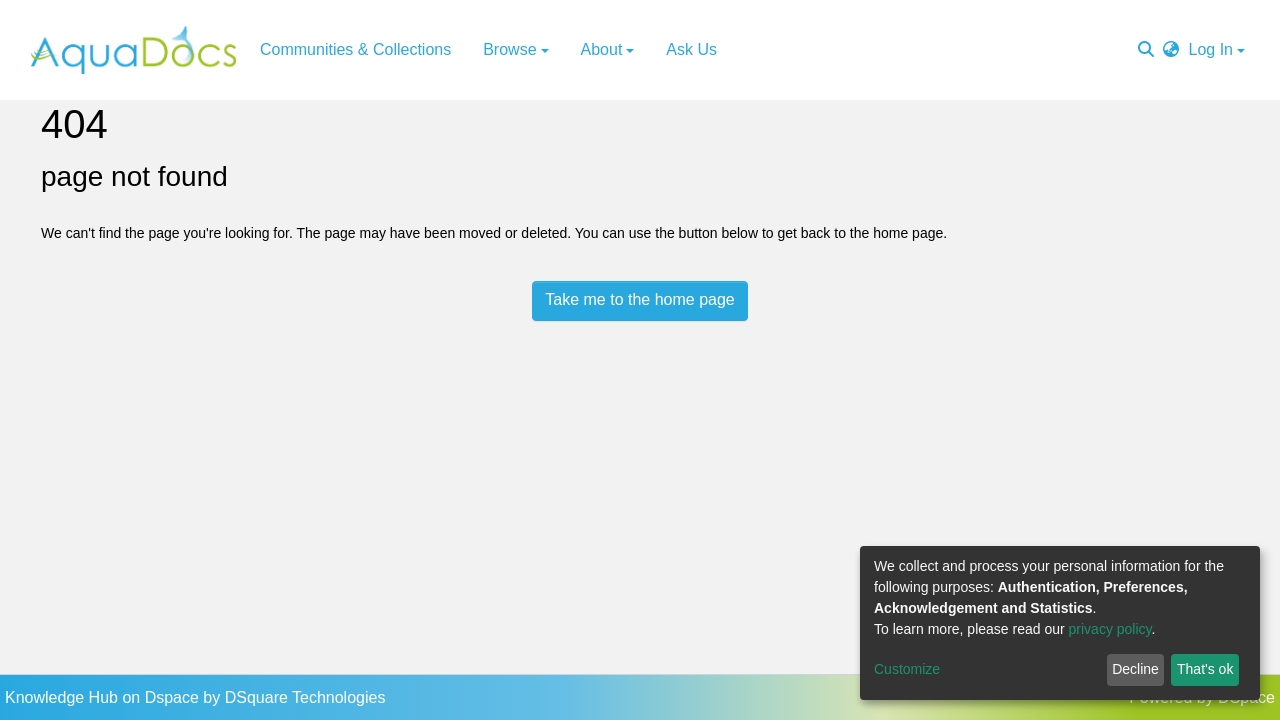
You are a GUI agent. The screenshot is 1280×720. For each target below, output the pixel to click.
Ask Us (691, 49)
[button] (1171, 50)
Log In (1211, 49)
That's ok (1205, 669)
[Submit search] (1146, 50)
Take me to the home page (639, 299)
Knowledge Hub (63, 697)
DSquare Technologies (305, 697)
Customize (907, 669)
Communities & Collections (355, 49)
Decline (1135, 669)
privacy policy (1110, 629)
